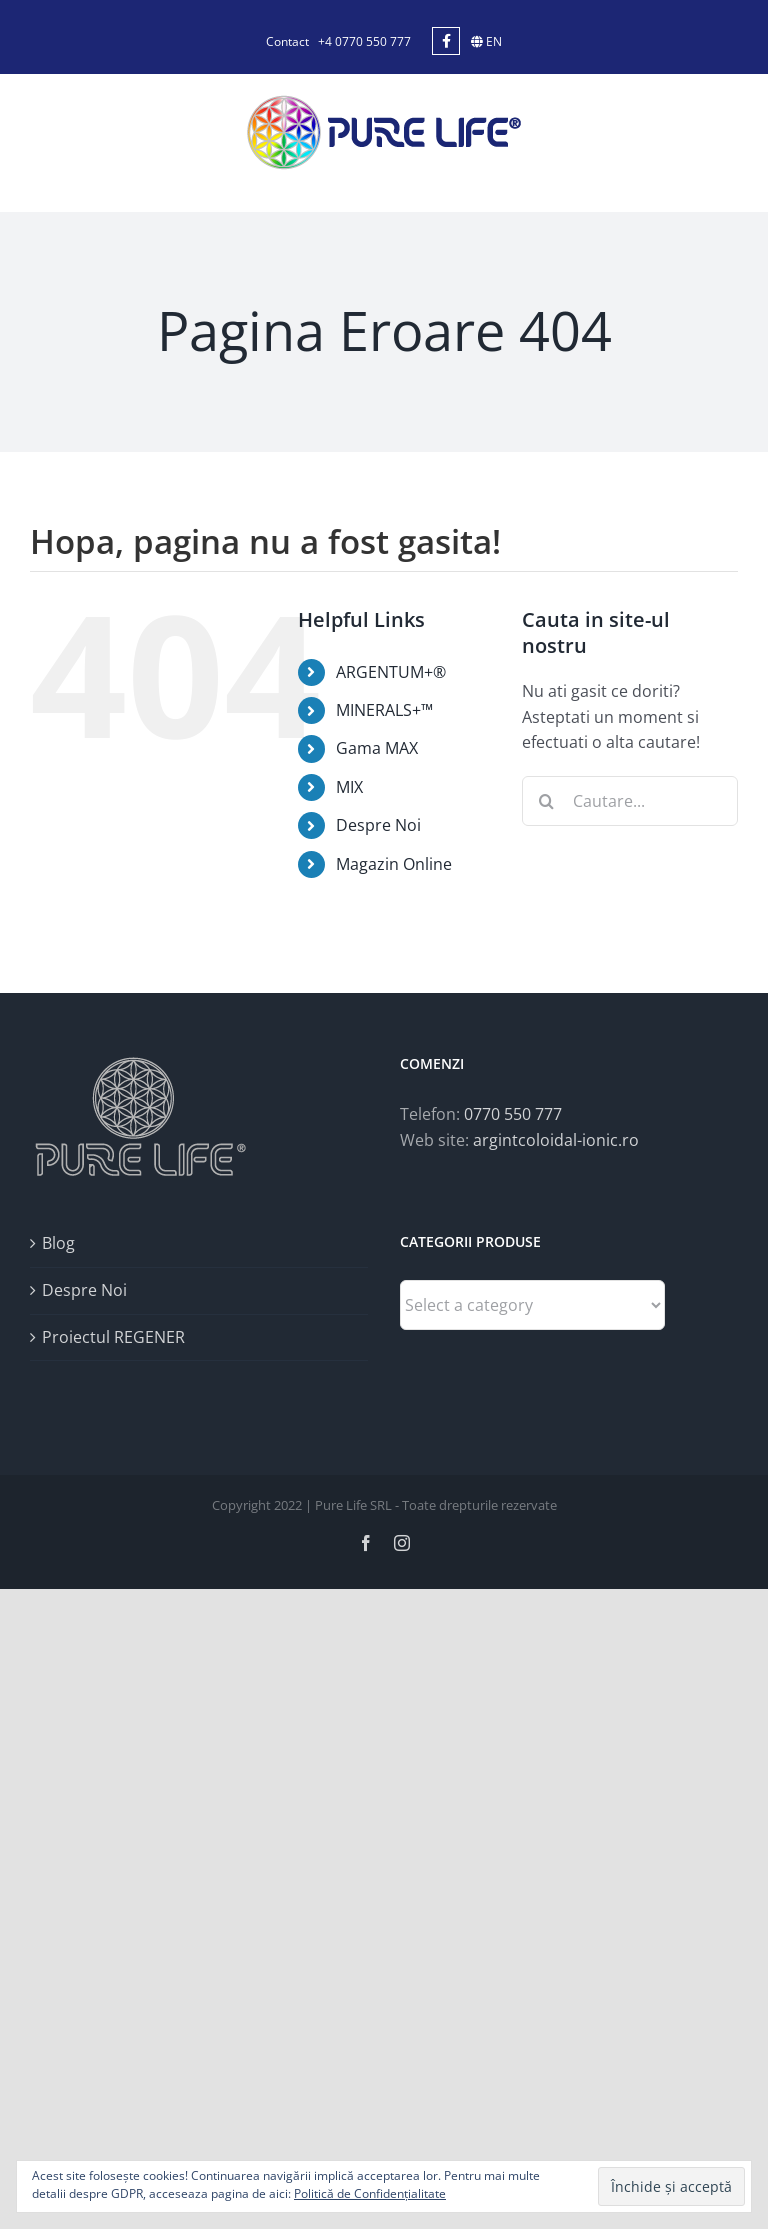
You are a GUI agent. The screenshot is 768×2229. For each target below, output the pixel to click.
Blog (58, 1243)
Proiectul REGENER (113, 1337)
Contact (287, 41)
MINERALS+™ (384, 710)
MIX (349, 787)
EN (486, 41)
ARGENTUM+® (391, 672)
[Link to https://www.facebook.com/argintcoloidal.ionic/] (446, 41)
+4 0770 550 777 (364, 41)
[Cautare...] (630, 801)
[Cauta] (547, 801)
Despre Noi (378, 825)
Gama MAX (377, 748)
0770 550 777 (513, 1114)
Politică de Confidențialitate (370, 2193)
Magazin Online (394, 864)
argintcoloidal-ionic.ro (556, 1140)
